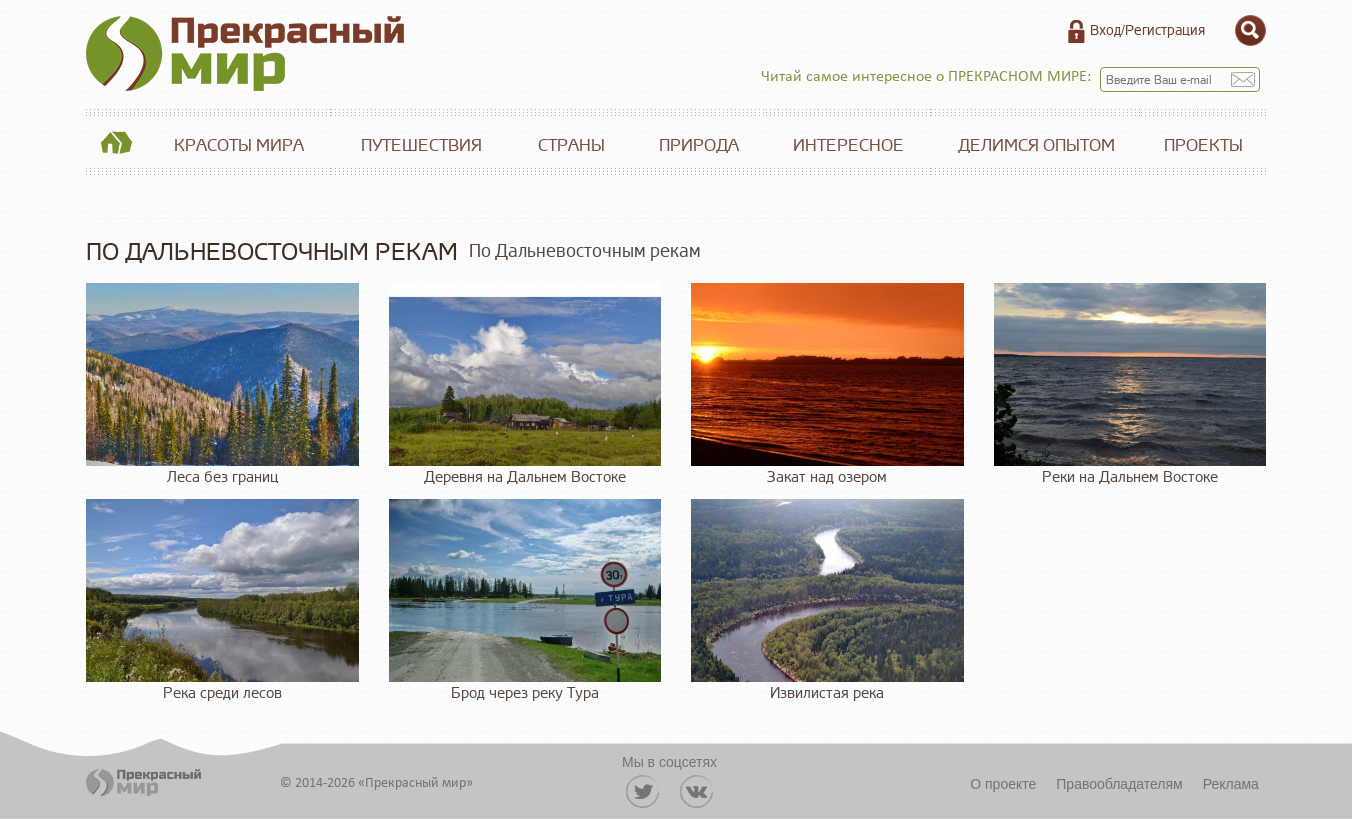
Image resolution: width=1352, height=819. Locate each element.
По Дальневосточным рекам (585, 251)
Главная (116, 146)
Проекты (1203, 145)
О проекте (1003, 784)
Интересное (848, 145)
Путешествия (421, 145)
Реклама (1231, 784)
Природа (699, 145)
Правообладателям (1119, 784)
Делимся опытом (1036, 145)
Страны (571, 145)
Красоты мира (239, 145)
